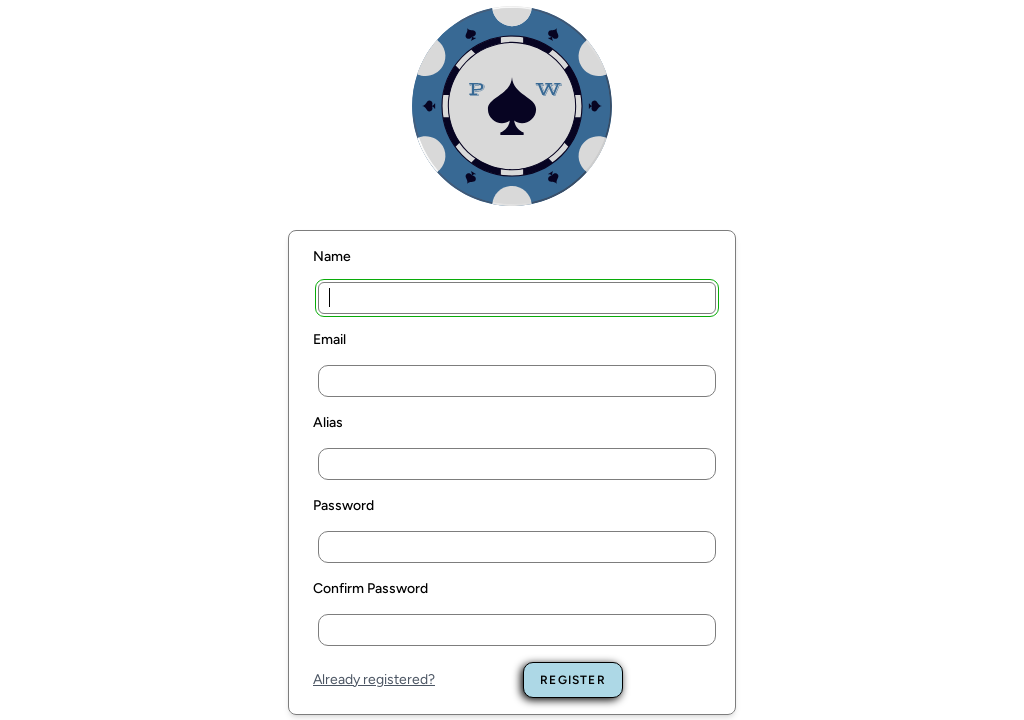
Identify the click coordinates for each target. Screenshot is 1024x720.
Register (573, 680)
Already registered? (374, 679)
